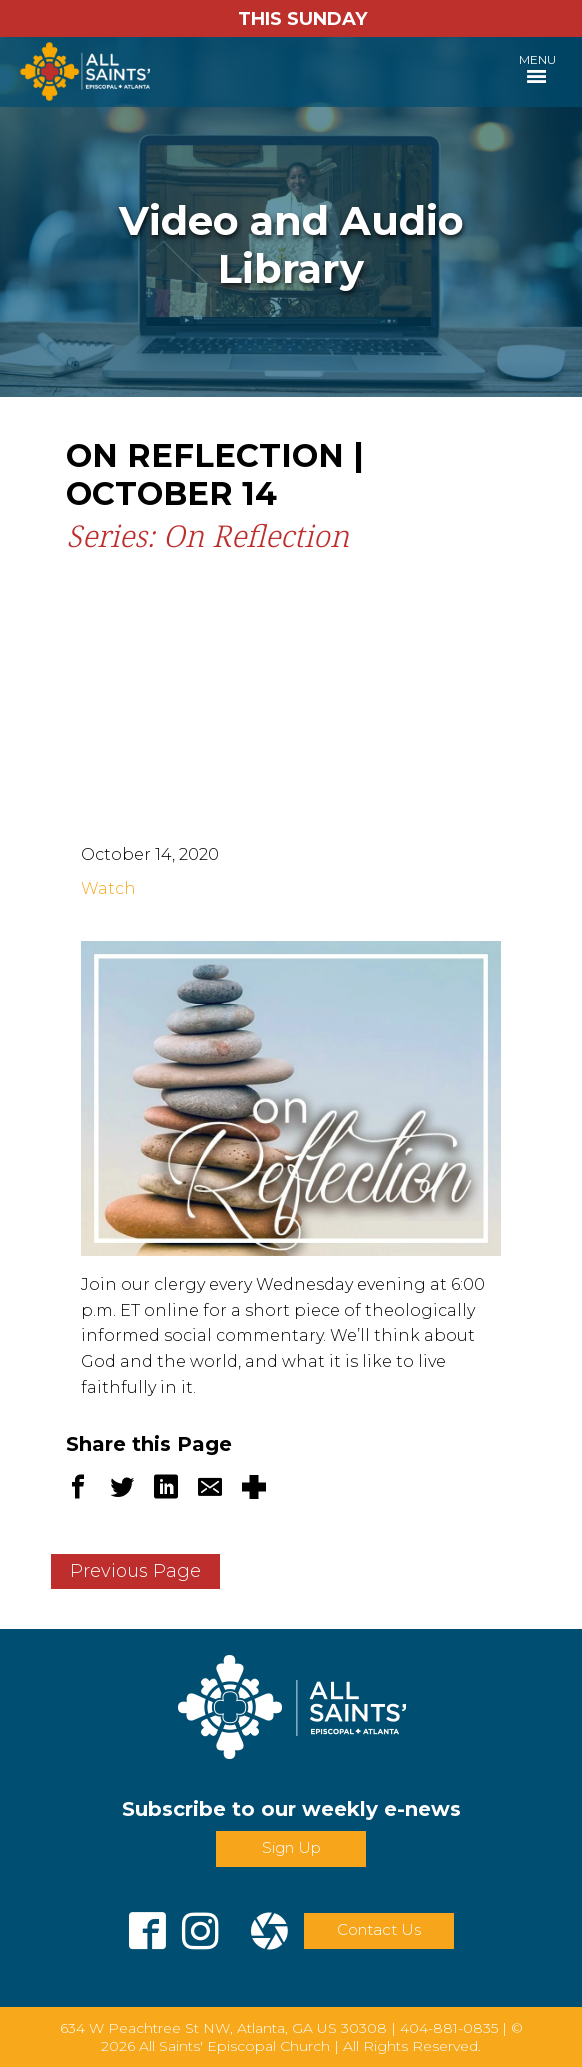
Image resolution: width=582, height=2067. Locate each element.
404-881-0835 (449, 2028)
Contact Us (379, 1929)
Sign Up (291, 1847)
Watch (108, 888)
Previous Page (135, 1571)
